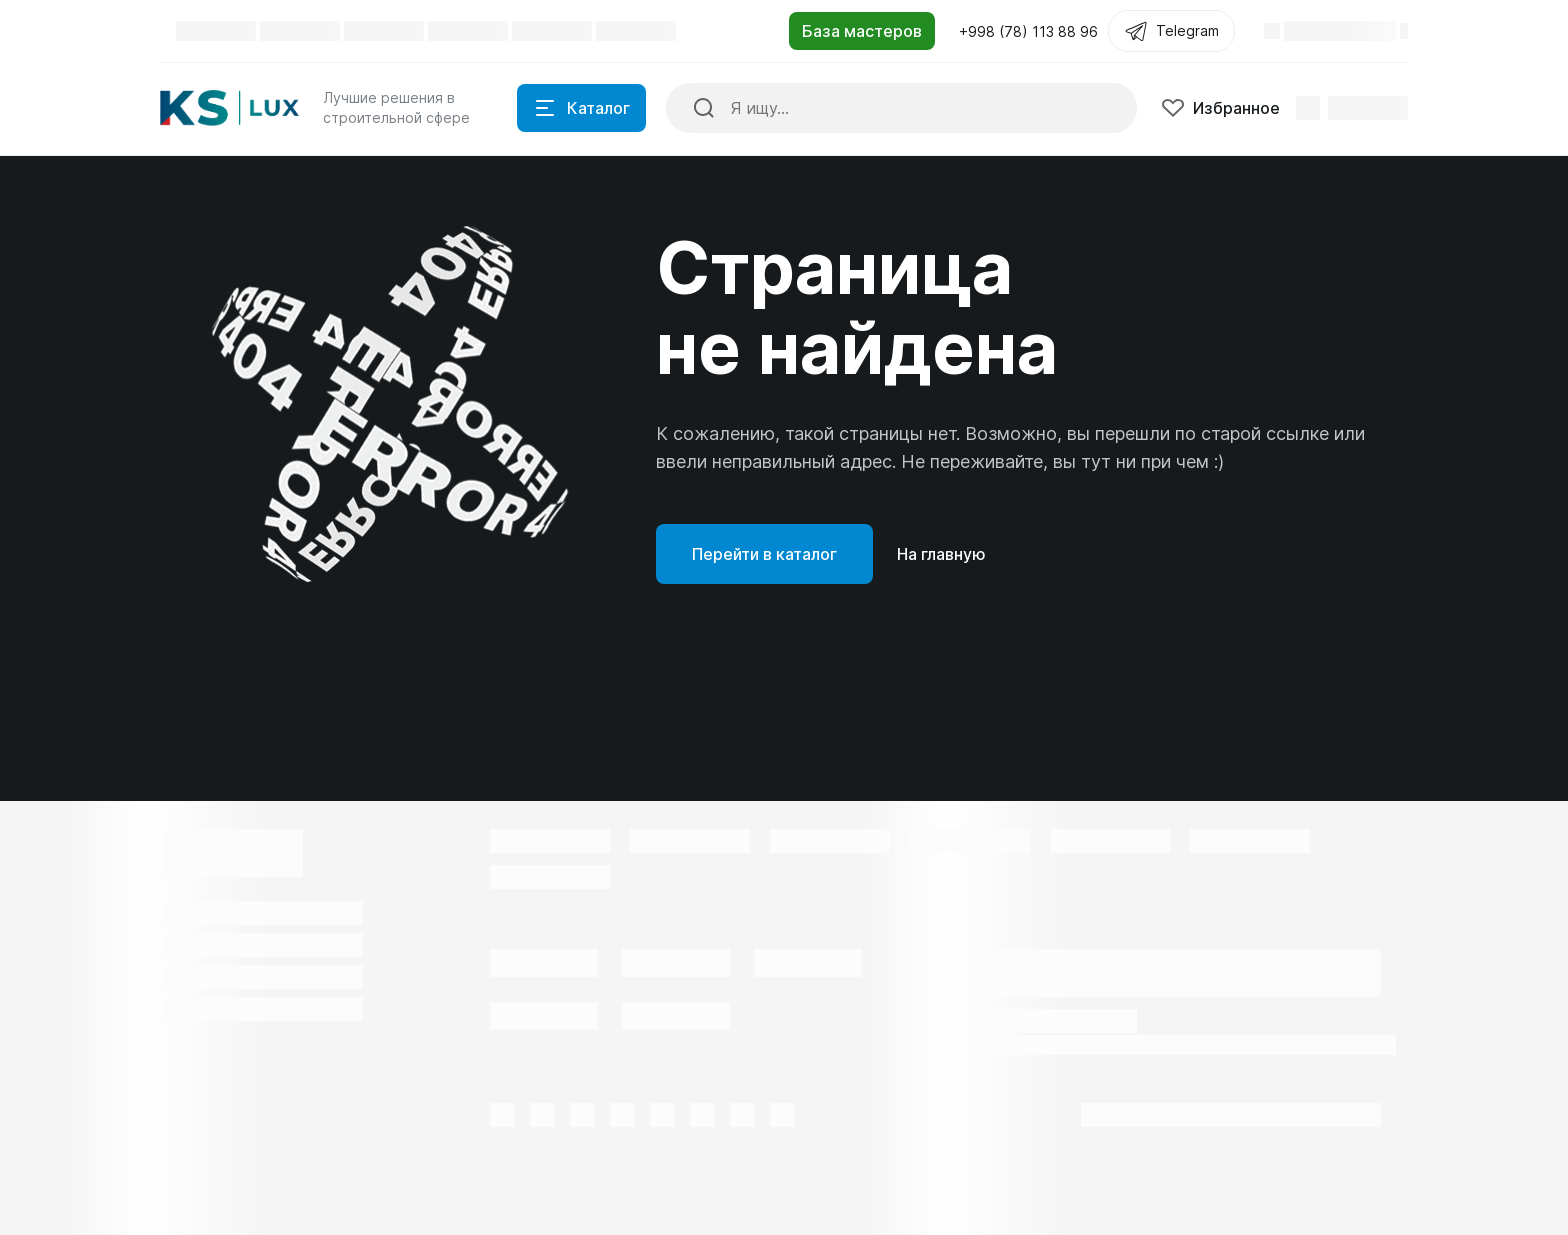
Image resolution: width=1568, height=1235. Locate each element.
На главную (941, 554)
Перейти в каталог (764, 554)
